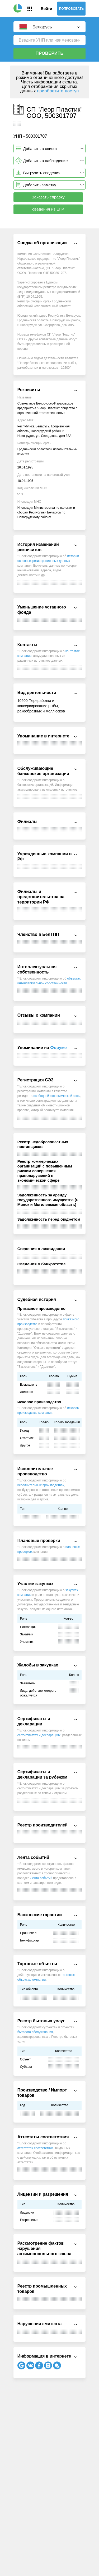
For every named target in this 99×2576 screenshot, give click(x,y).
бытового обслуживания (35, 2032)
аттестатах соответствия (35, 2148)
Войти (46, 9)
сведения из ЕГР (48, 209)
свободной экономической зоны (57, 1096)
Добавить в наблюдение (45, 160)
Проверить (49, 53)
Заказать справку (48, 197)
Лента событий (41, 1878)
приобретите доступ (58, 90)
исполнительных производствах (40, 1485)
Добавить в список (40, 148)
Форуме (58, 1047)
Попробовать (71, 9)
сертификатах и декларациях (38, 1735)
